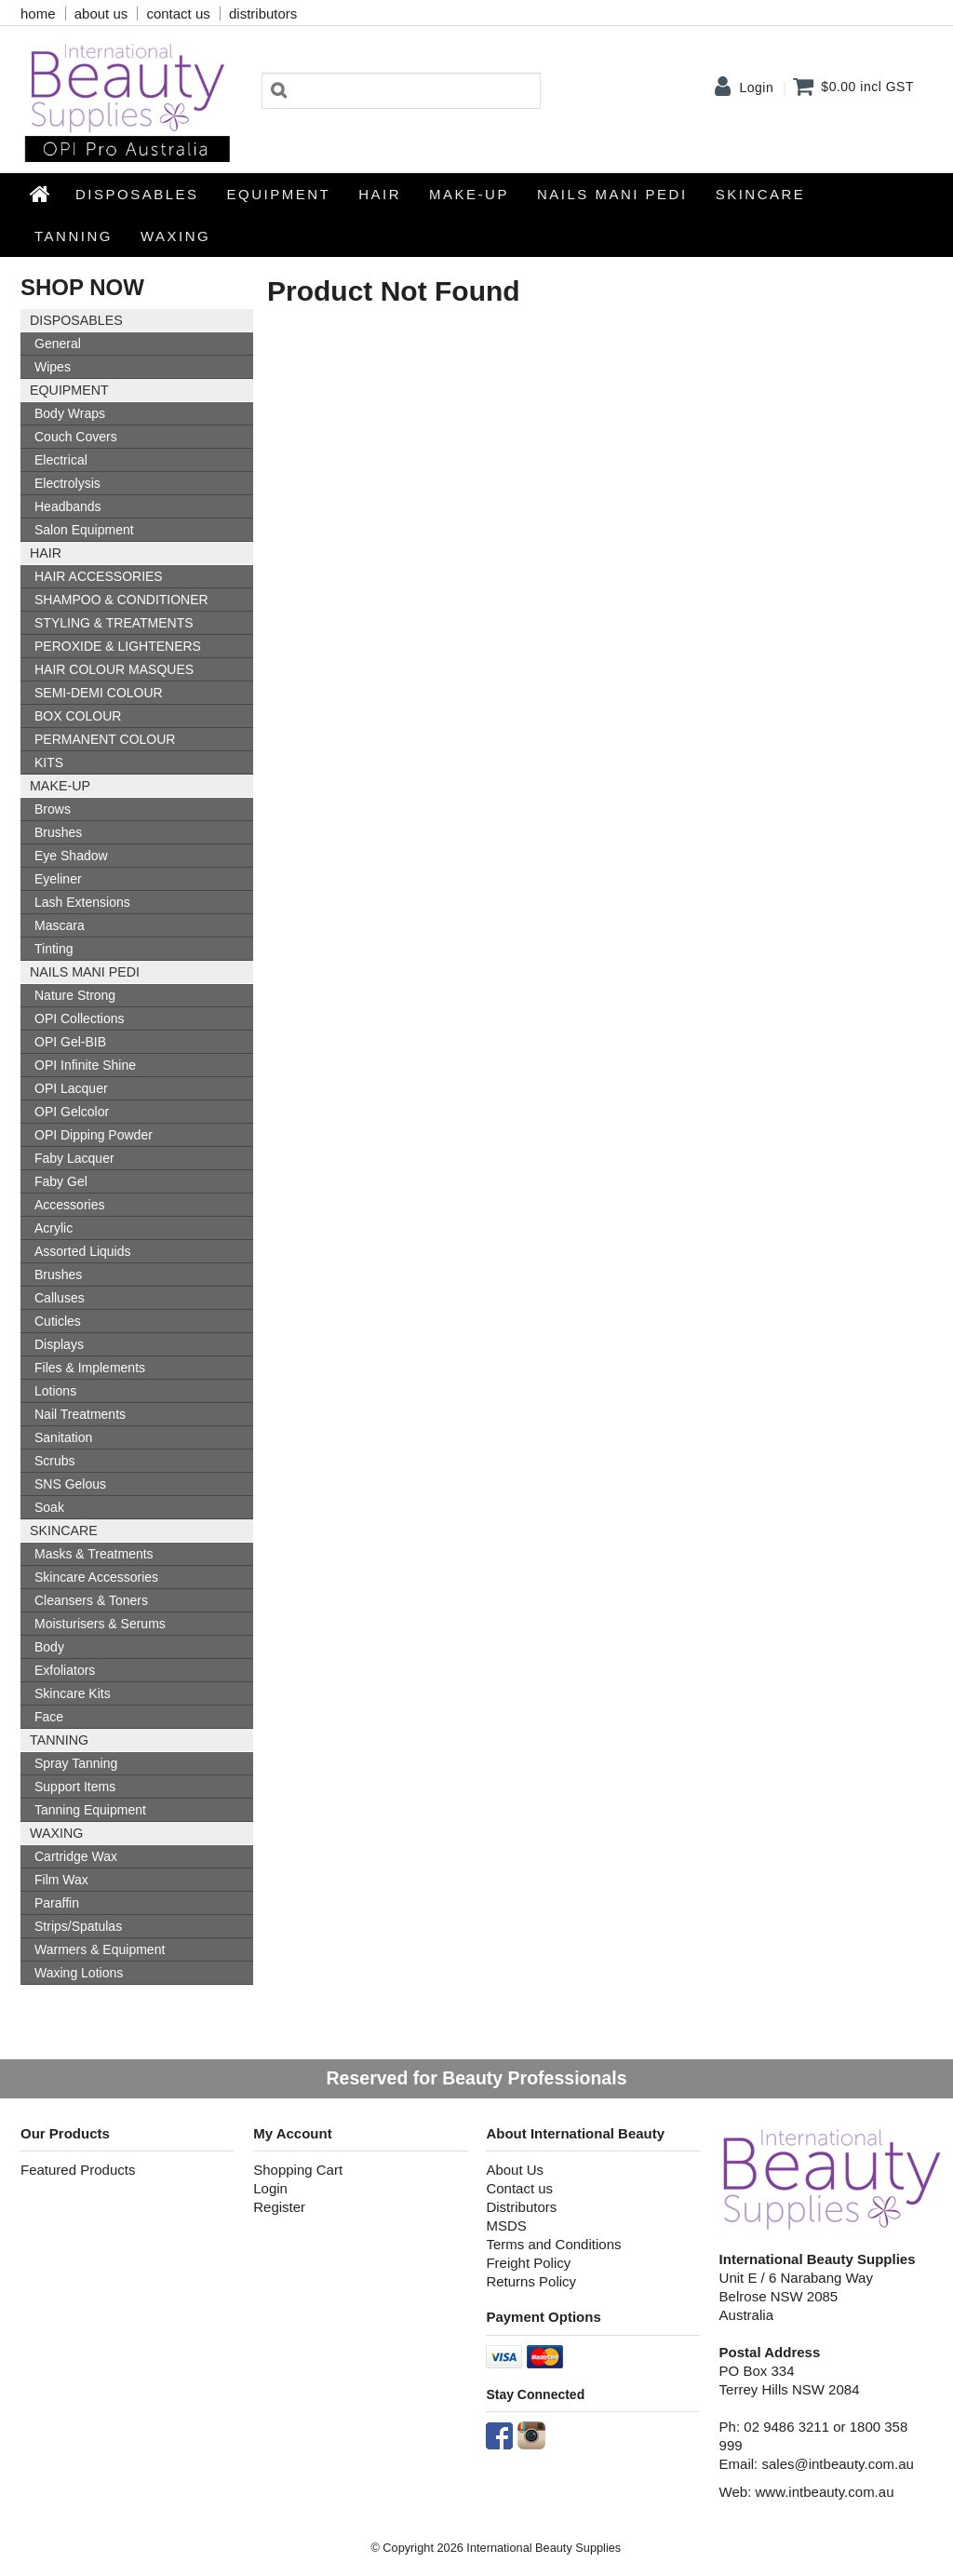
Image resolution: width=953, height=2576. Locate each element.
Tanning (73, 236)
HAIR (379, 194)
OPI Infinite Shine (85, 1065)
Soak (49, 1507)
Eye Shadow (71, 855)
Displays (59, 1344)
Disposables (137, 194)
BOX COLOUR (77, 715)
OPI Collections (79, 1018)
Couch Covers (75, 436)
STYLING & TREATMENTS (114, 622)
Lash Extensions (82, 902)
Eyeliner (58, 878)
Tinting (54, 948)
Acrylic (53, 1228)
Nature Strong (74, 995)
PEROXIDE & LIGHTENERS (117, 646)
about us (101, 13)
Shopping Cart (297, 2170)
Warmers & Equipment (99, 1949)
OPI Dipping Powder (93, 1134)
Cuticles (57, 1321)
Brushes (58, 832)
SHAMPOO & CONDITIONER (121, 599)
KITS (48, 762)
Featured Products (77, 2170)
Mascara (59, 925)
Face (48, 1716)
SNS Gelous (70, 1484)
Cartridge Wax (75, 1856)
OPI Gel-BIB (70, 1041)
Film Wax (61, 1879)
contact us (177, 13)
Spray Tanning (75, 1763)
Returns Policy (531, 2281)
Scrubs (54, 1460)
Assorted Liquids (82, 1251)
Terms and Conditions (553, 2244)
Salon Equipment (84, 529)
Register (279, 2207)
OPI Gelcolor (71, 1111)
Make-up (469, 194)
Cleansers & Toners (91, 1600)
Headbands (67, 506)
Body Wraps (69, 413)
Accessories (69, 1204)
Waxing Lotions (78, 1972)
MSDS (506, 2225)
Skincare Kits (72, 1693)
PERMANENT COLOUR (104, 739)
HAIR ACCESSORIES (98, 576)
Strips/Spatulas (78, 1926)
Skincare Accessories (96, 1577)
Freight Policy (528, 2263)
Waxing (175, 236)
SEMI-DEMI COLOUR (98, 692)
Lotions (55, 1390)
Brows (52, 809)
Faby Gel (60, 1181)
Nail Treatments (80, 1414)
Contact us (519, 2188)
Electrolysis (67, 483)
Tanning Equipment (90, 1809)
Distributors (521, 2207)
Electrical (60, 459)
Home (40, 193)
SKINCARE (761, 194)
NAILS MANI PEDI (612, 194)
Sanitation (63, 1437)
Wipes (52, 366)
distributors (263, 13)
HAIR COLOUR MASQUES (114, 669)
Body (49, 1646)
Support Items (74, 1786)
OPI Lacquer (71, 1088)
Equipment (279, 194)
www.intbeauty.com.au (825, 2492)
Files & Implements (89, 1367)
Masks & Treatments (94, 1553)
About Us (515, 2170)
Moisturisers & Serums (100, 1623)
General (57, 343)
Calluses (59, 1297)
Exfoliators (64, 1670)
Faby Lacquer (74, 1158)
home (38, 13)
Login (756, 87)
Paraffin (56, 1902)
